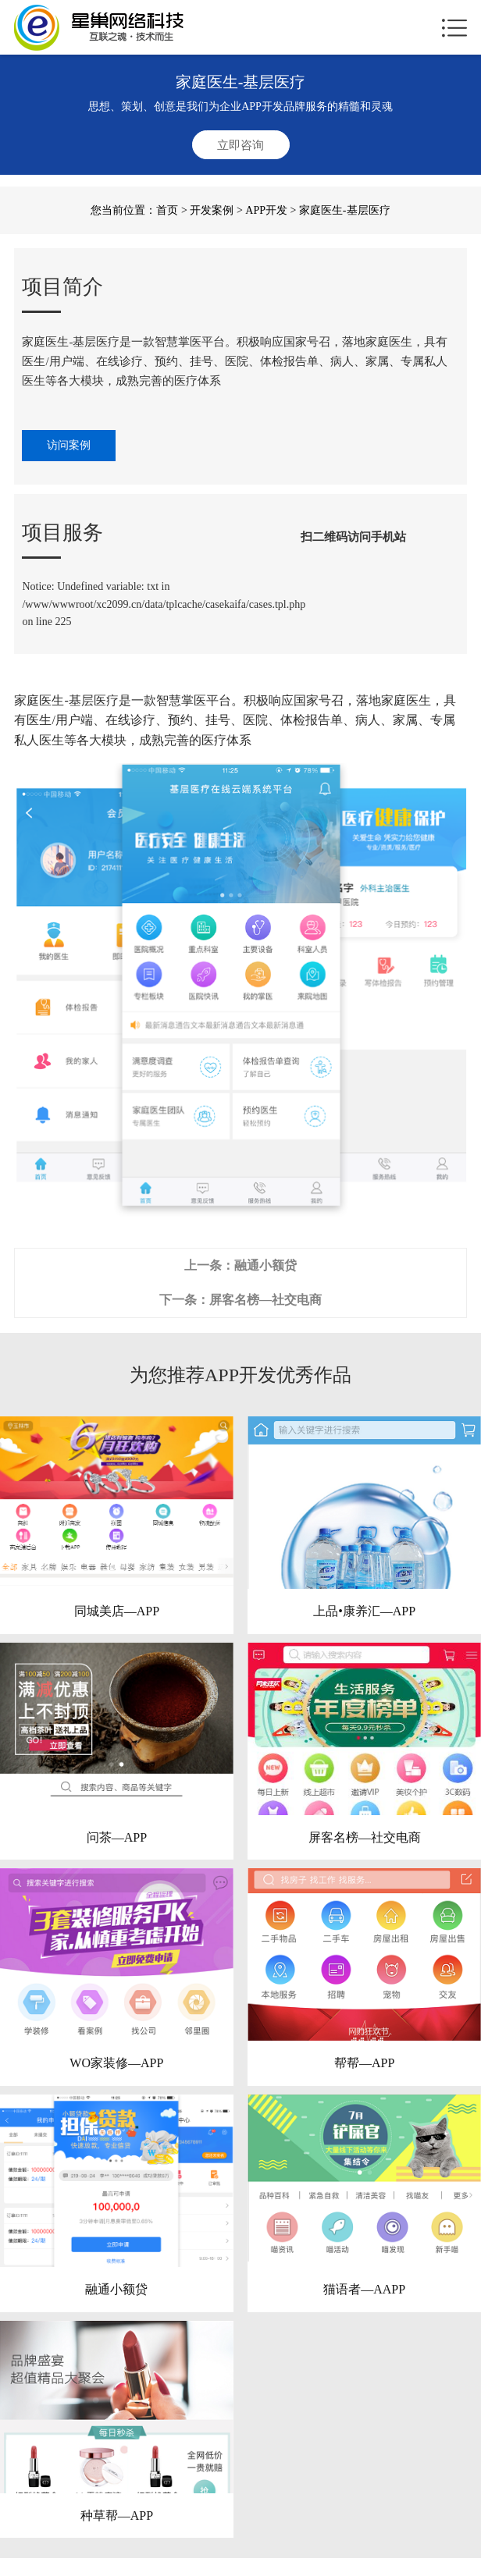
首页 (167, 210)
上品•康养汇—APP (364, 1611)
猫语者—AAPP (364, 2289)
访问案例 (69, 445)
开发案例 (211, 210)
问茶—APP (117, 1837)
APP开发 (266, 210)
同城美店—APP (116, 1611)
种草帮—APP (116, 2515)
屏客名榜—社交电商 (265, 1299)
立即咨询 (240, 145)
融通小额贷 (265, 1265)
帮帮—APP (364, 2063)
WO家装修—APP (116, 2063)
